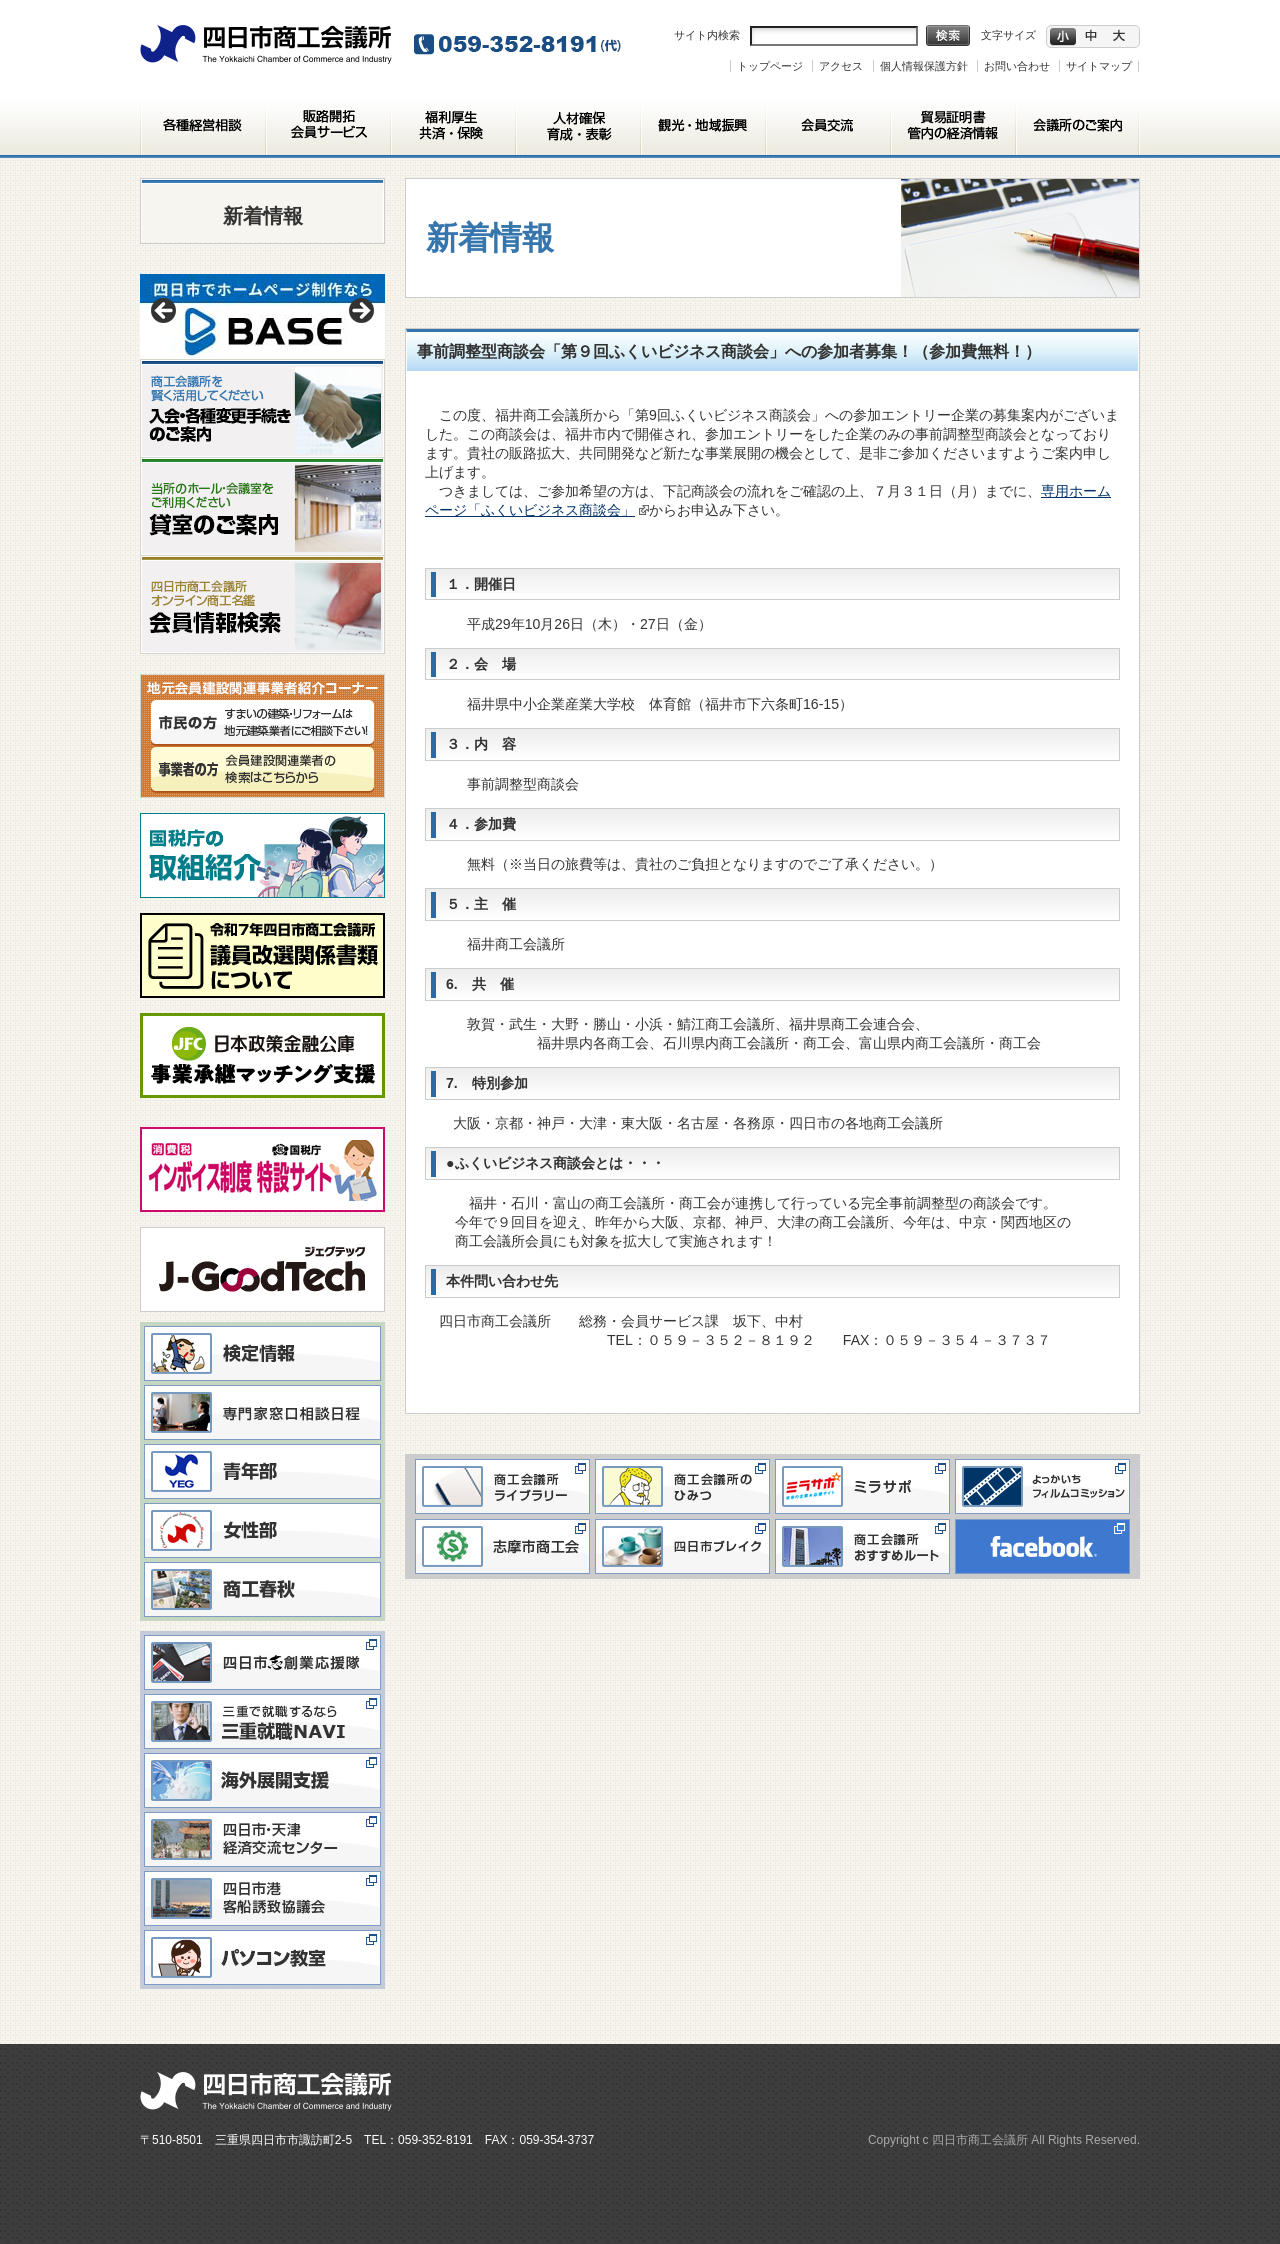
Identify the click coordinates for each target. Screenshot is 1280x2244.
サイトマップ (1099, 66)
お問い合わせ (1017, 66)
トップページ (770, 66)
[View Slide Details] (262, 316)
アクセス (841, 66)
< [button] (165, 312)
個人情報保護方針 (924, 66)
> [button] (360, 312)
